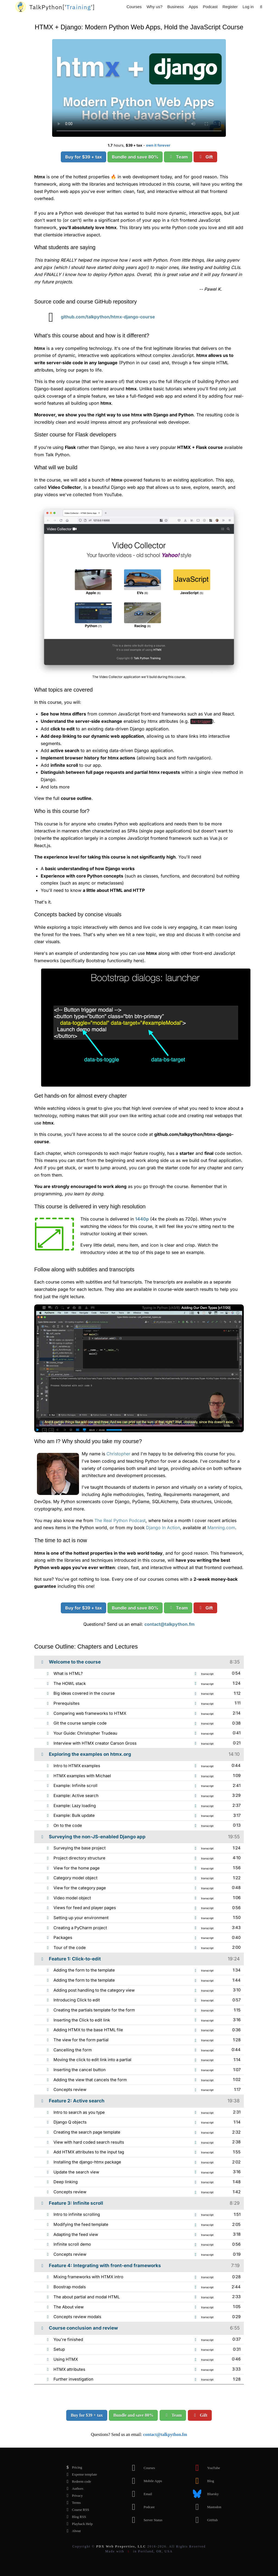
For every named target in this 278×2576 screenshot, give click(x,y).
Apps (193, 6)
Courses (134, 6)
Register (230, 6)
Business (175, 6)
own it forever (158, 145)
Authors (73, 2488)
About (72, 2531)
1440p (142, 1219)
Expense (80, 2474)
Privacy (73, 2495)
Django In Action (163, 1527)
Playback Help (78, 2524)
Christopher (118, 1453)
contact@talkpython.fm (169, 1624)
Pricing (72, 2467)
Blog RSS (74, 2517)
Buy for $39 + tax (83, 157)
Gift (205, 157)
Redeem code (77, 2481)
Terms (72, 2503)
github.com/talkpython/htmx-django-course (98, 316)
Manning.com (221, 1527)
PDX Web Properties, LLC (121, 2546)
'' (62, 7)
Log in (248, 6)
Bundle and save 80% (135, 157)
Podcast (210, 6)
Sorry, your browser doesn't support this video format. (139, 88)
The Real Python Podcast (120, 1520)
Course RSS (76, 2510)
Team (178, 157)
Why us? (154, 6)
